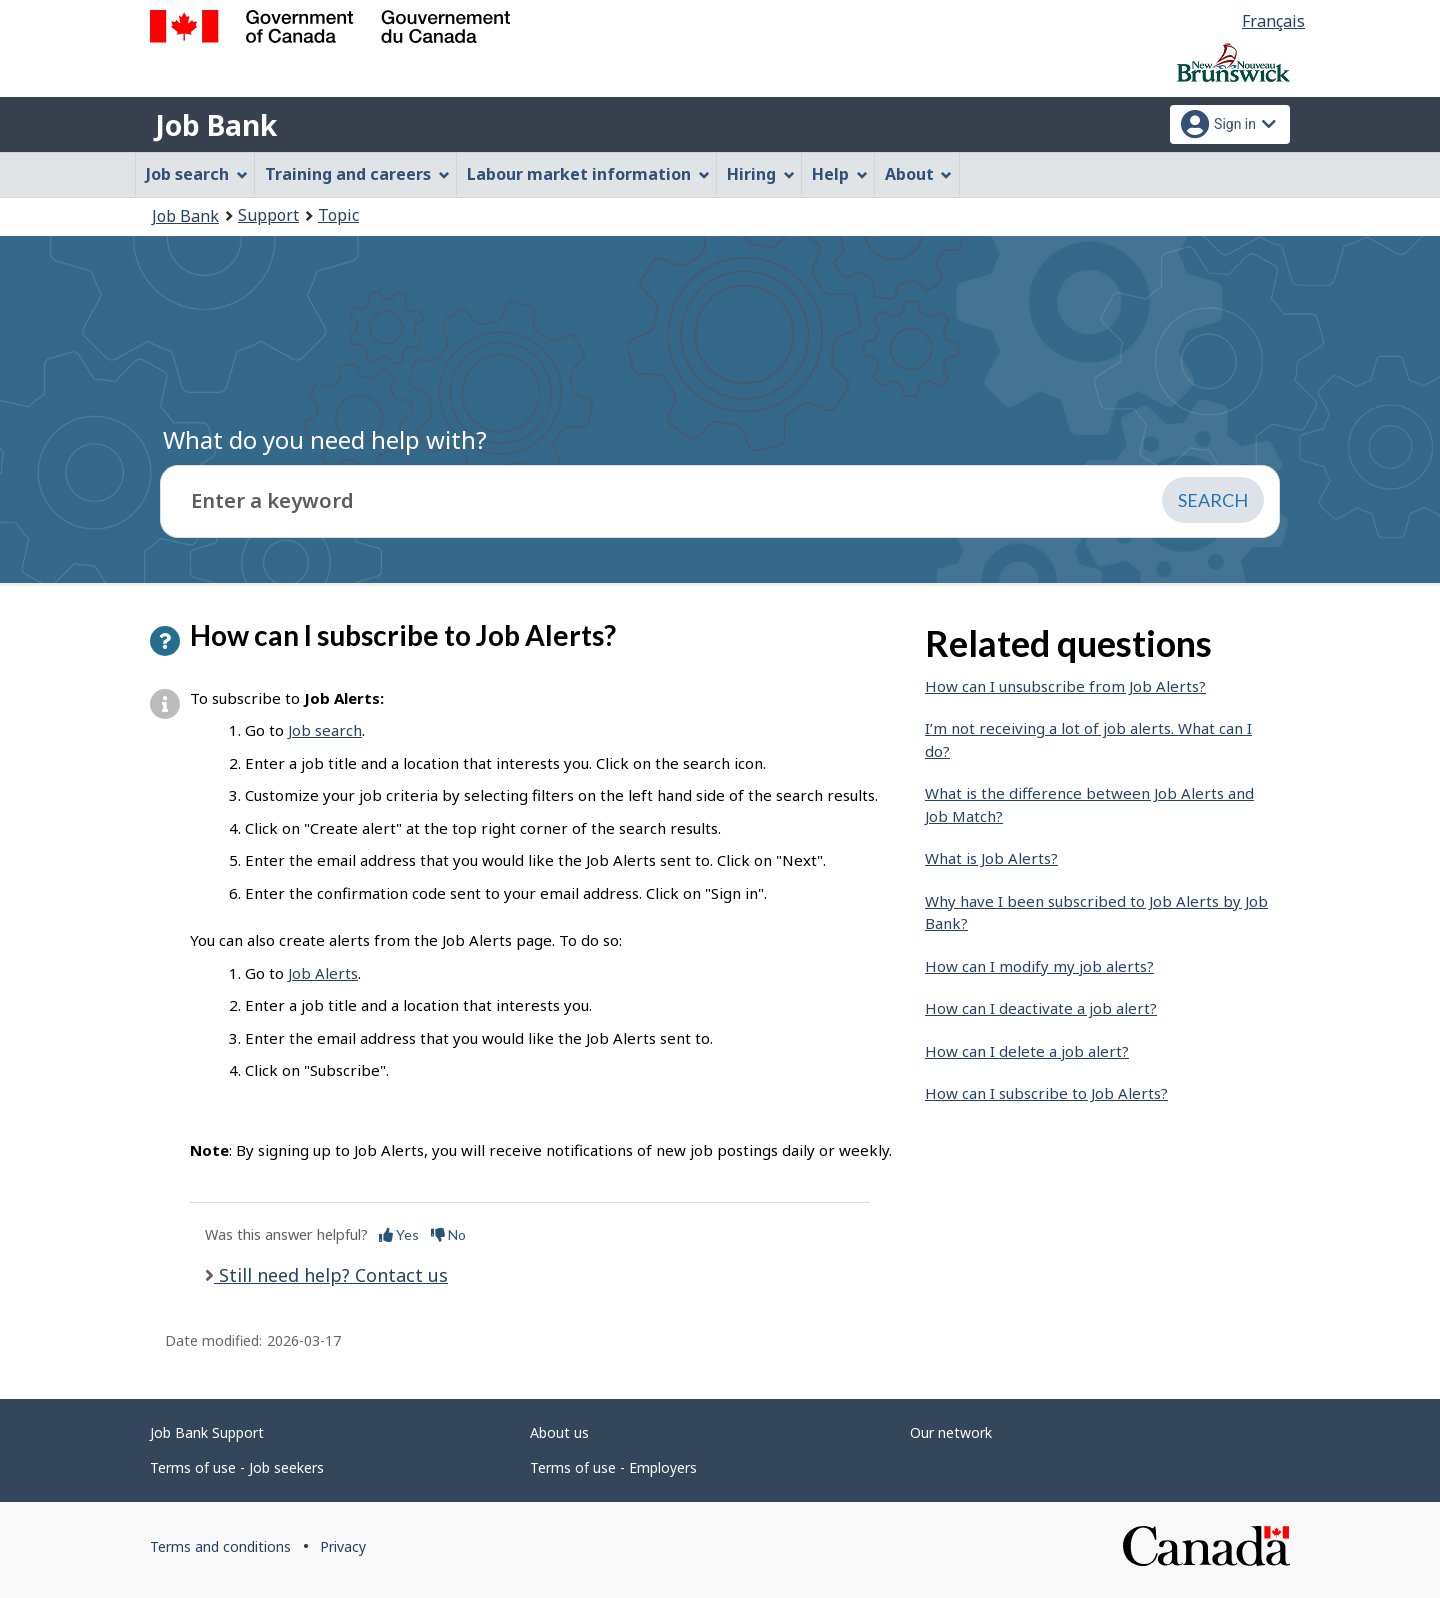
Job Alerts (323, 973)
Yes (399, 1234)
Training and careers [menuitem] (357, 174)
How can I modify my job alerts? (1039, 966)
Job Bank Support (207, 1432)
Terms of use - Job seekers (237, 1467)
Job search (325, 730)
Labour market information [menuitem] (588, 174)
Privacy (343, 1546)
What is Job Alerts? (991, 858)
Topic (338, 215)
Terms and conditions (220, 1546)
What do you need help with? (325, 439)
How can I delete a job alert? (1027, 1051)
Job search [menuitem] (197, 174)
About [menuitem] (919, 174)
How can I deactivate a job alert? (1041, 1008)
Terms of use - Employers (613, 1467)
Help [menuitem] (840, 174)
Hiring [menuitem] (761, 174)
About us (559, 1432)
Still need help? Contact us (331, 1275)
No (448, 1234)
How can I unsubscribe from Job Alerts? (1065, 686)
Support (268, 215)
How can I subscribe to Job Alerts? (1046, 1093)
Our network (951, 1432)
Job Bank (216, 125)
